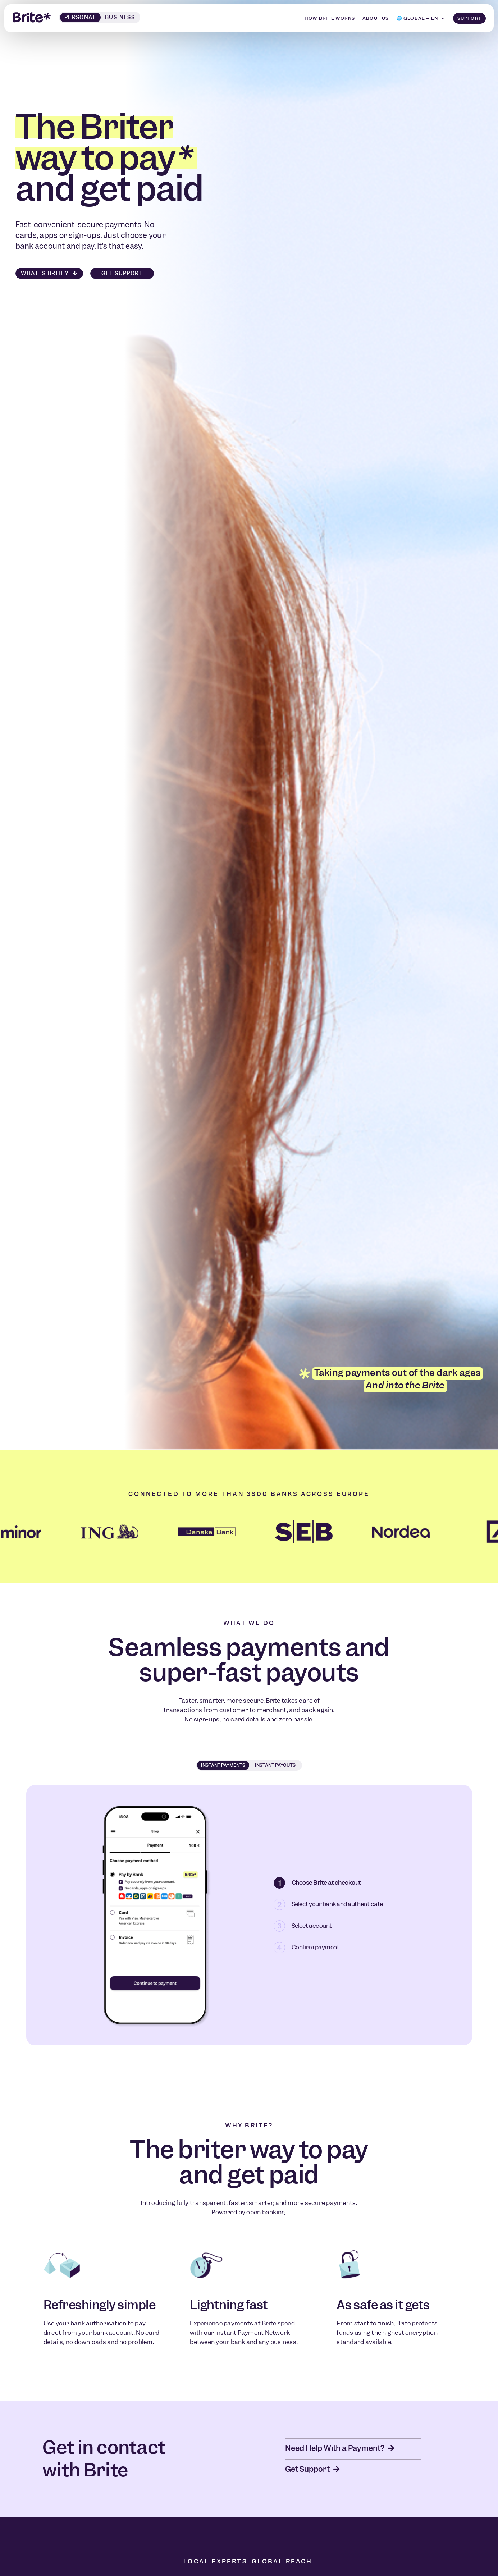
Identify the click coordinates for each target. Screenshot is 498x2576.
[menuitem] (421, 17)
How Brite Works (330, 17)
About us (376, 17)
